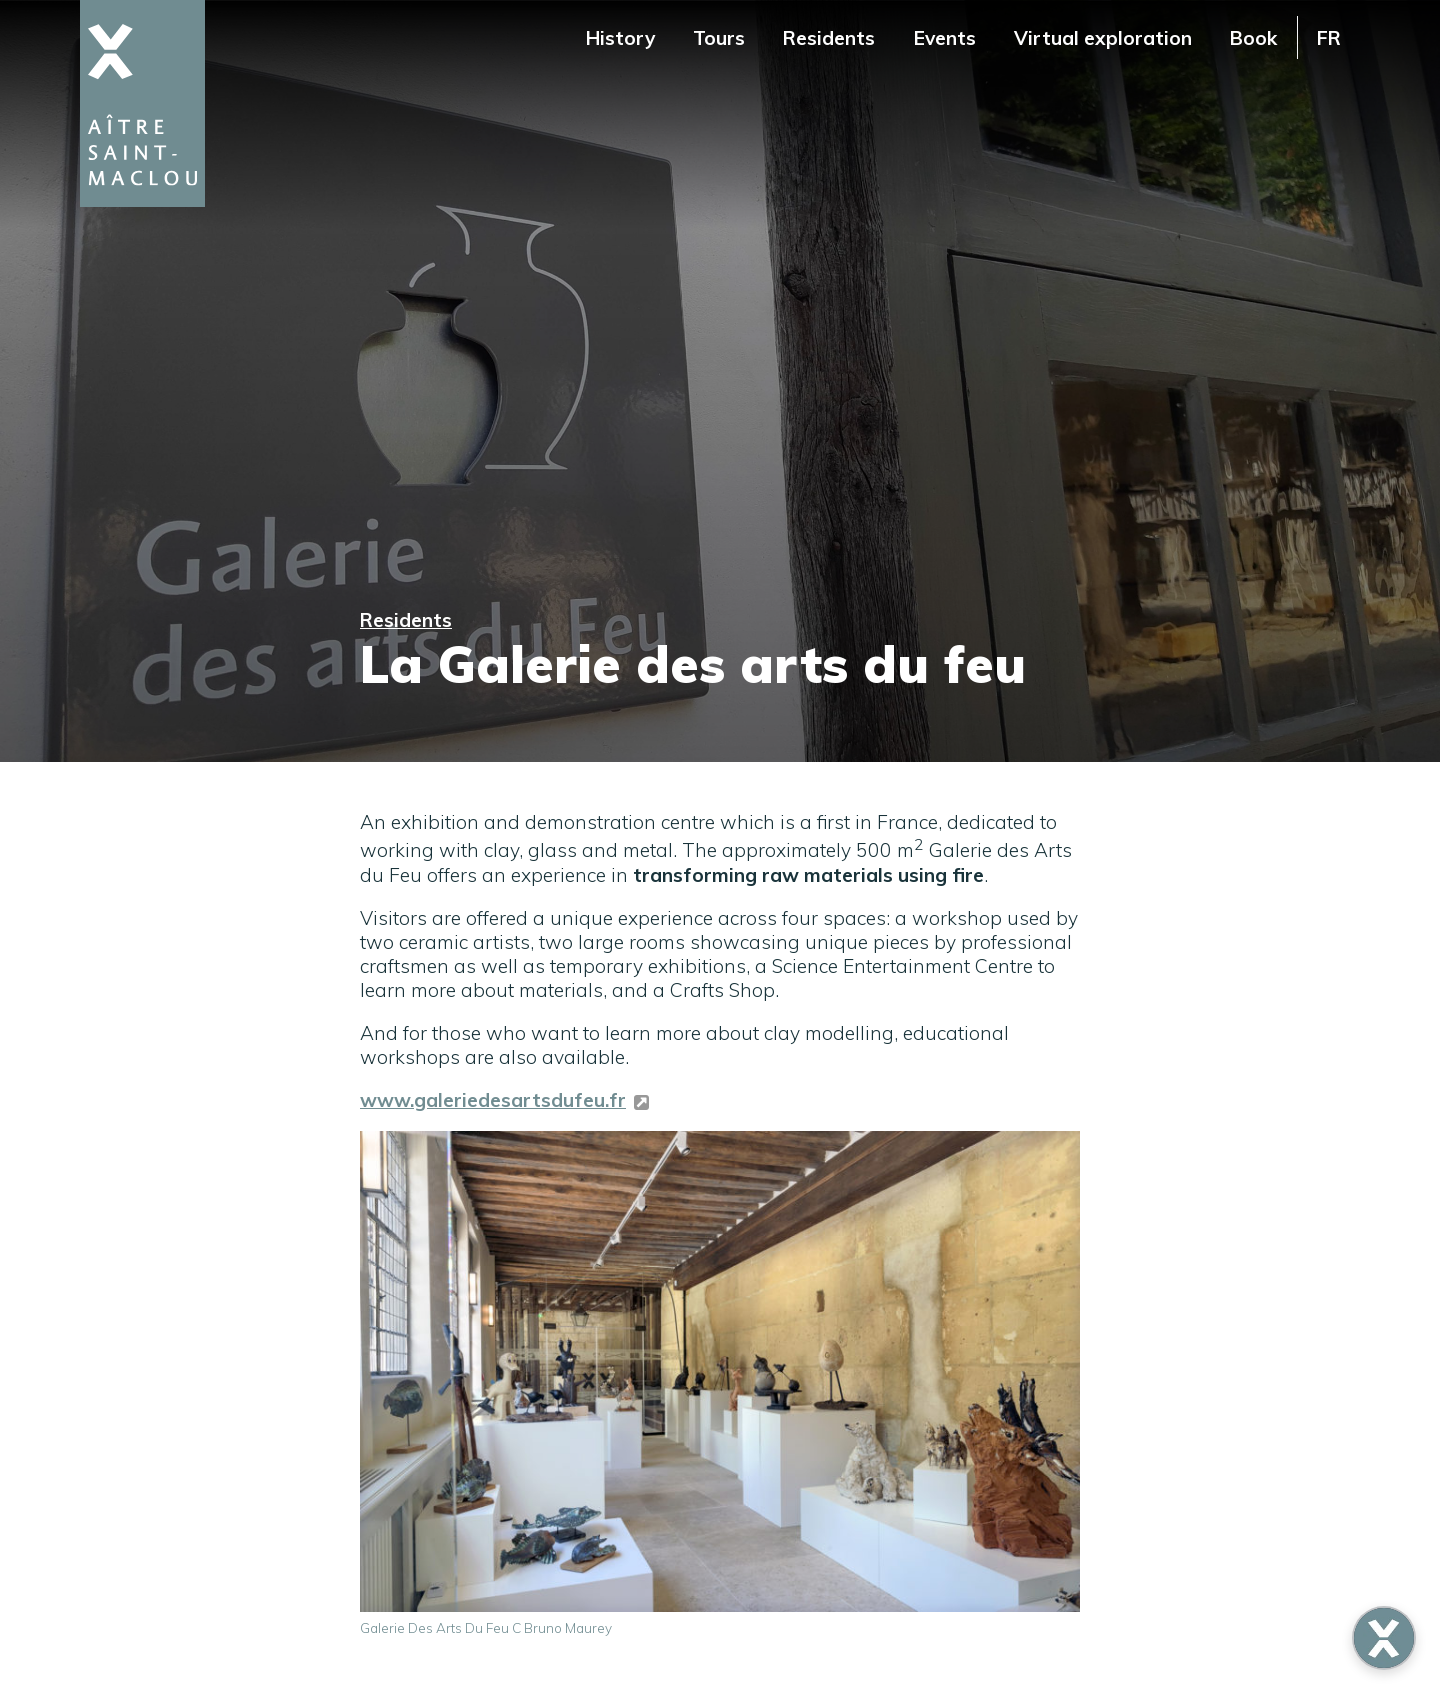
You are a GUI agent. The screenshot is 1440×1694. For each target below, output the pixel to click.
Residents (829, 38)
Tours (719, 38)
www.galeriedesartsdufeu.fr (493, 1100)
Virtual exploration (1103, 38)
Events (945, 38)
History (620, 38)
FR (1329, 38)
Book (1253, 38)
